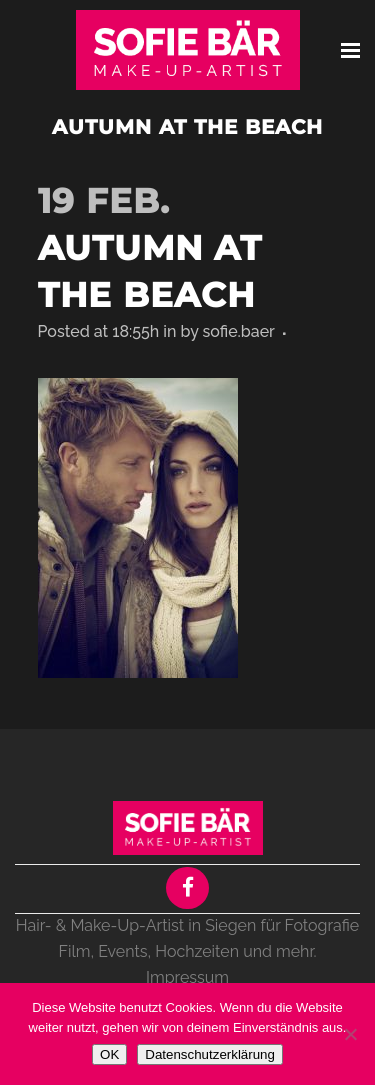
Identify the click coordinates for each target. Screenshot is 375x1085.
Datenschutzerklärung (210, 1054)
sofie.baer (238, 331)
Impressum (187, 977)
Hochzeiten (197, 951)
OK (109, 1054)
